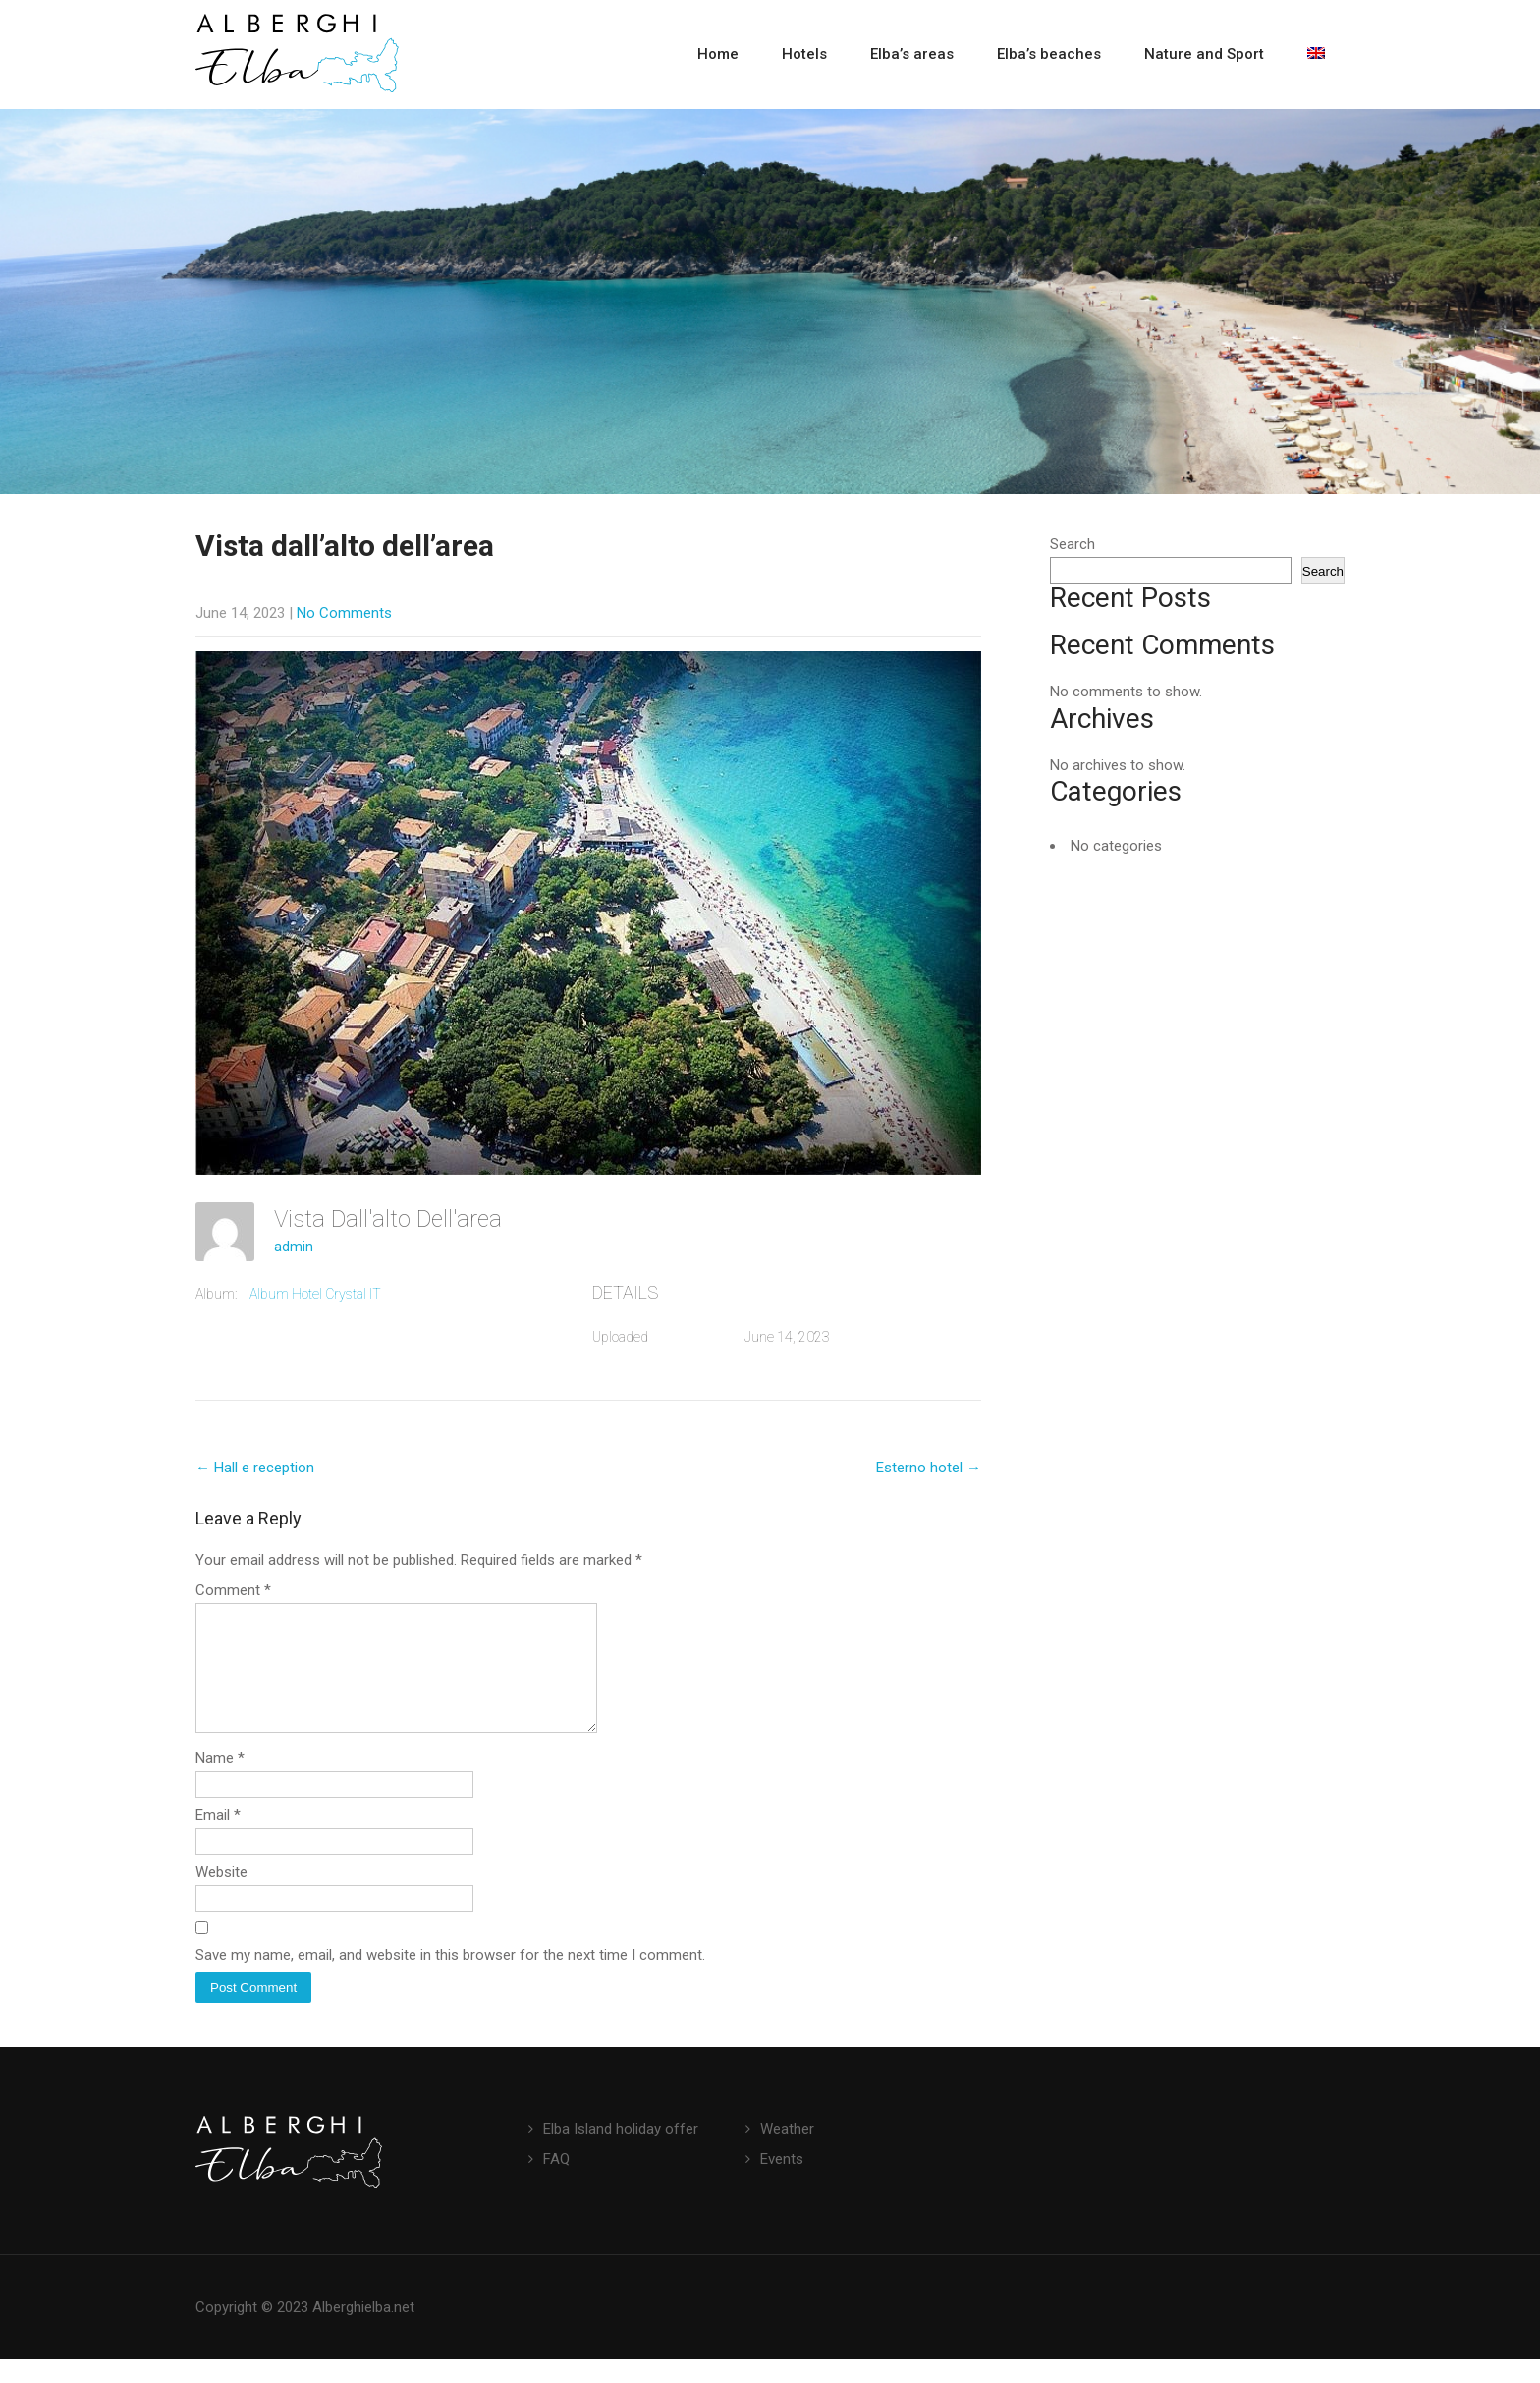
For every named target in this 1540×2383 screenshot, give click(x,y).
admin (293, 1246)
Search (1072, 544)
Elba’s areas (912, 54)
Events (781, 2182)
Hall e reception (254, 1467)
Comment (233, 1590)
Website (221, 1896)
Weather (787, 2152)
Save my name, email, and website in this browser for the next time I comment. (450, 1978)
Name (220, 1782)
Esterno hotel (928, 1467)
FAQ (556, 2182)
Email (218, 1839)
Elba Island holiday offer (620, 2152)
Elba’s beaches (1049, 54)
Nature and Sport (1204, 54)
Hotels (804, 54)
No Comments (344, 613)
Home (718, 54)
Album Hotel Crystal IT (315, 1294)
